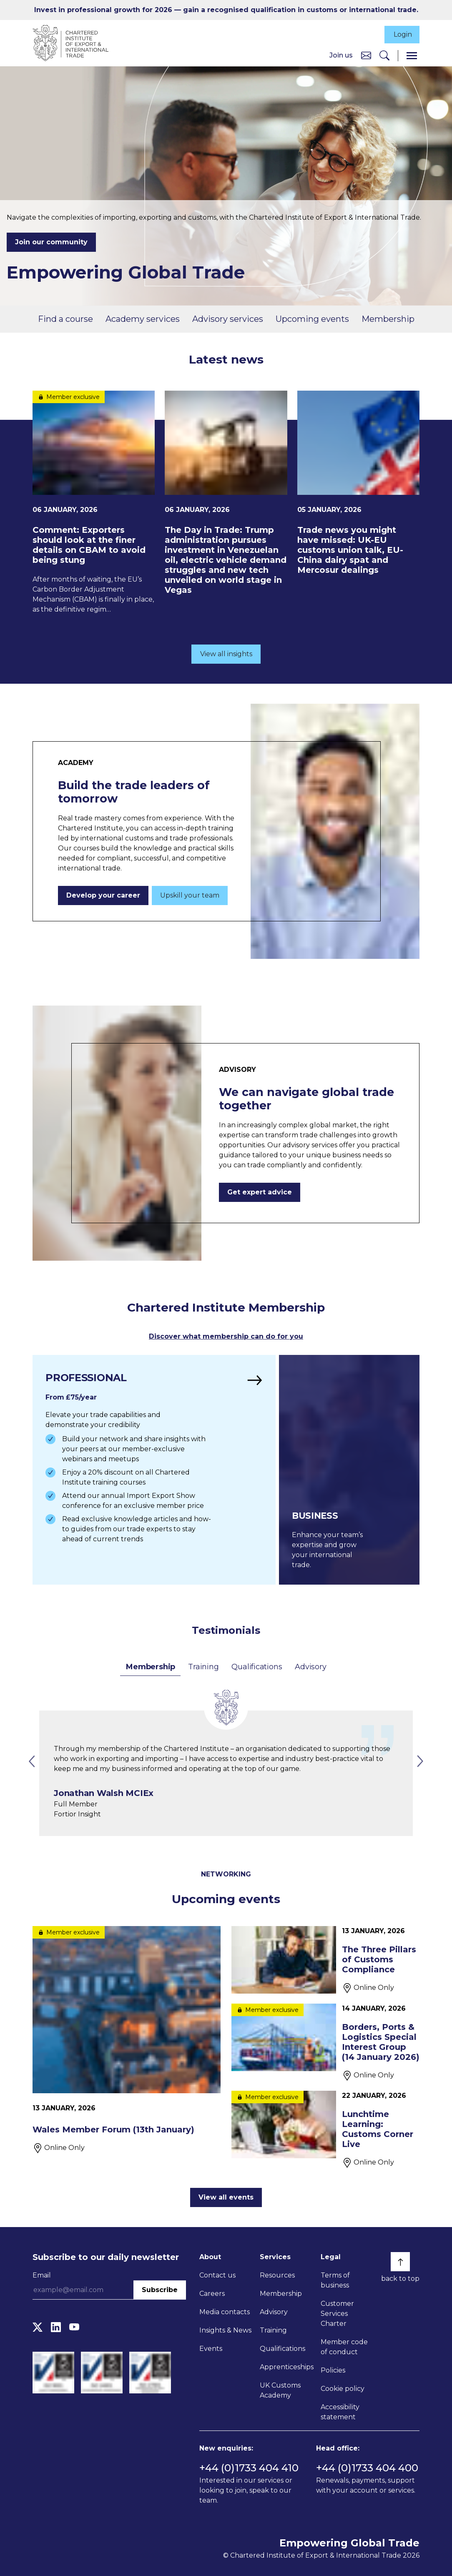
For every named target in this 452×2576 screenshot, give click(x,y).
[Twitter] (38, 2325)
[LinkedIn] (56, 2325)
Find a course (65, 319)
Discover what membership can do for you (226, 1335)
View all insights (226, 653)
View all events (226, 2196)
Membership (388, 319)
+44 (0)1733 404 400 (367, 2467)
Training (203, 1665)
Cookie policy (342, 2387)
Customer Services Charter (337, 2312)
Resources (277, 2274)
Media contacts (224, 2311)
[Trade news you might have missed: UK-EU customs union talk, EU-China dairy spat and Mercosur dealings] (358, 483)
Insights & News (225, 2329)
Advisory (310, 1665)
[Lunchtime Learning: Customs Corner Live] (325, 2128)
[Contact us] (366, 56)
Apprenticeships (287, 2366)
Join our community (51, 243)
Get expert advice (259, 1191)
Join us (341, 56)
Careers (212, 2292)
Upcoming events (312, 319)
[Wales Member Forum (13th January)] (127, 2038)
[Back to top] (400, 2260)
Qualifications (256, 1665)
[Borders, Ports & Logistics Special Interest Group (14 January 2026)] (325, 2041)
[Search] (384, 56)
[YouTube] (74, 2325)
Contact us (217, 2274)
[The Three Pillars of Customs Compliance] (325, 1959)
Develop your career (103, 894)
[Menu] (411, 56)
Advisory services (227, 319)
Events (210, 2347)
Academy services (142, 319)
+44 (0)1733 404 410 (249, 2467)
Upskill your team (189, 894)
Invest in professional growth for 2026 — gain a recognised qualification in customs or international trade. (226, 10)
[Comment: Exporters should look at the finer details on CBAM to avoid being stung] (94, 502)
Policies (333, 2369)
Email (42, 2274)
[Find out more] (153, 1468)
